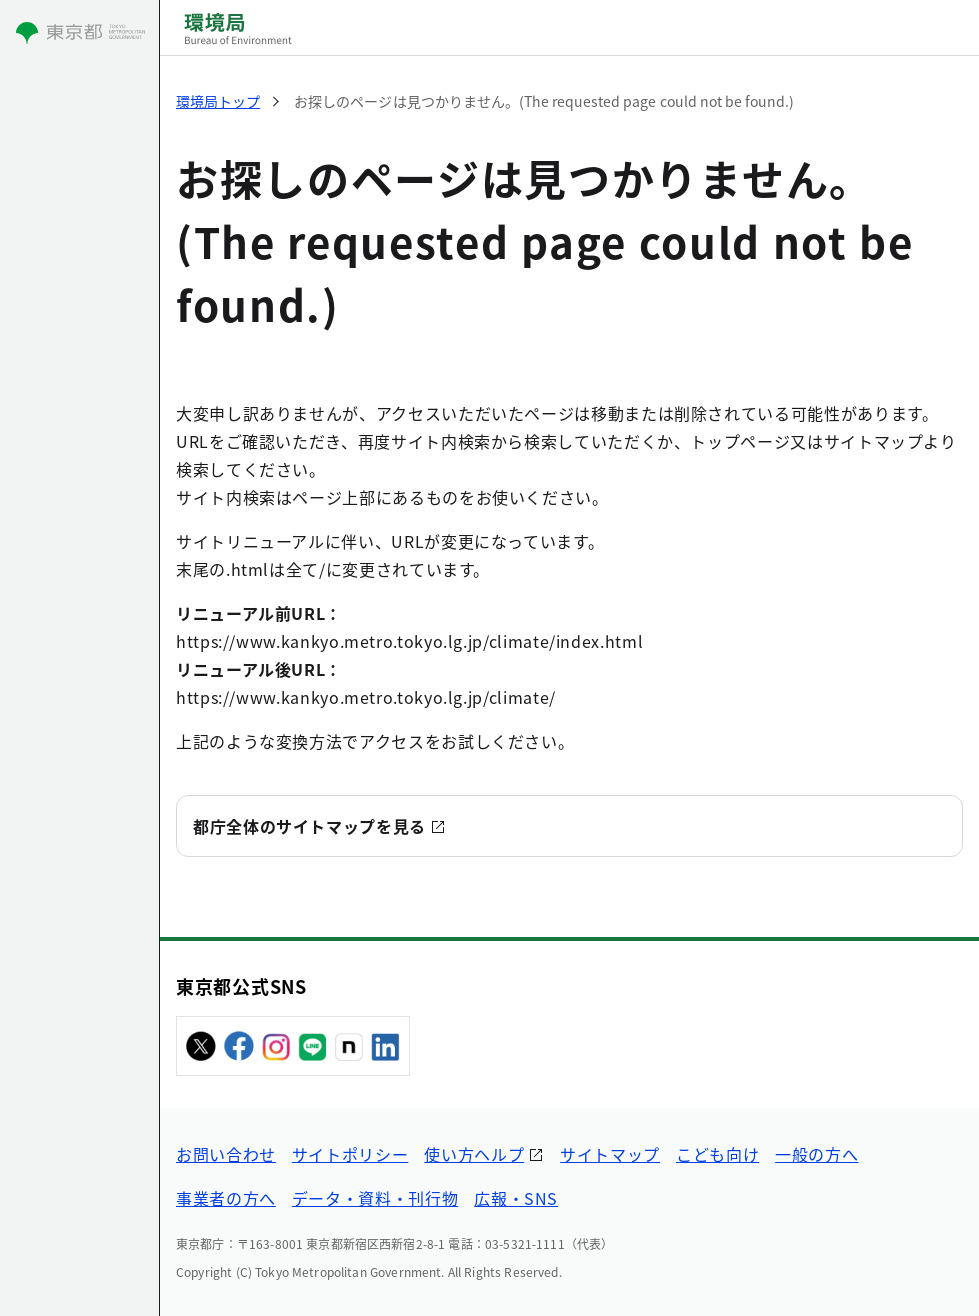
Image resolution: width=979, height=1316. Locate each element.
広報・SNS (516, 1198)
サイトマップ (610, 1154)
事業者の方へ (226, 1198)
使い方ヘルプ (474, 1154)
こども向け (717, 1154)
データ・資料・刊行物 (375, 1198)
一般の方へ (816, 1154)
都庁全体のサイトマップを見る (309, 826)
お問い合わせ (226, 1154)
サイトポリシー (350, 1154)
